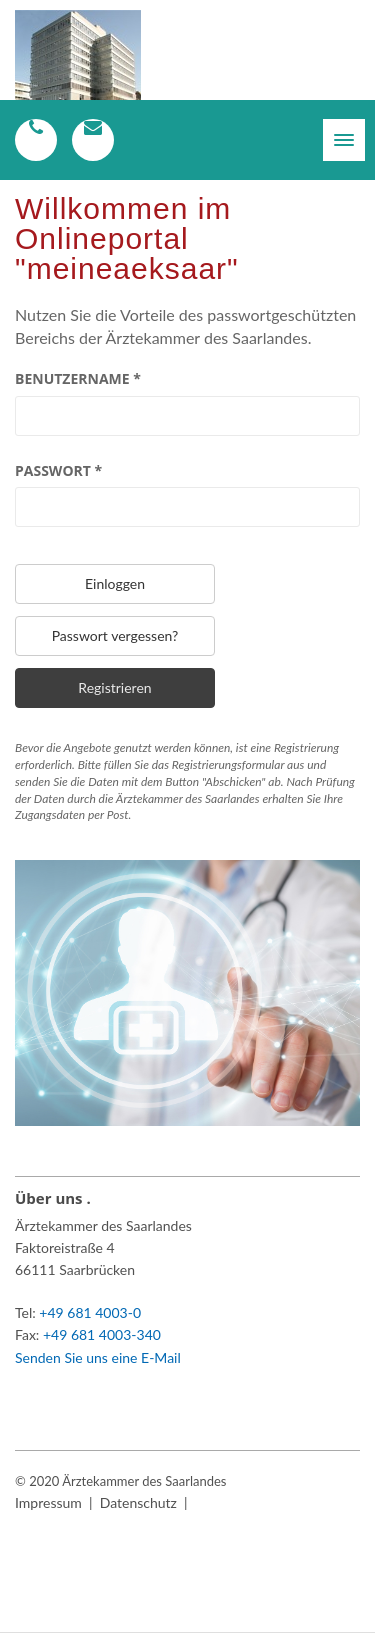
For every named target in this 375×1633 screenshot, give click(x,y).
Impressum (48, 1502)
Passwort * (58, 470)
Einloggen (115, 583)
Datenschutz (138, 1502)
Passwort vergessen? (115, 635)
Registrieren (114, 687)
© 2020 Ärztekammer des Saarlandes (120, 1481)
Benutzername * (78, 378)
